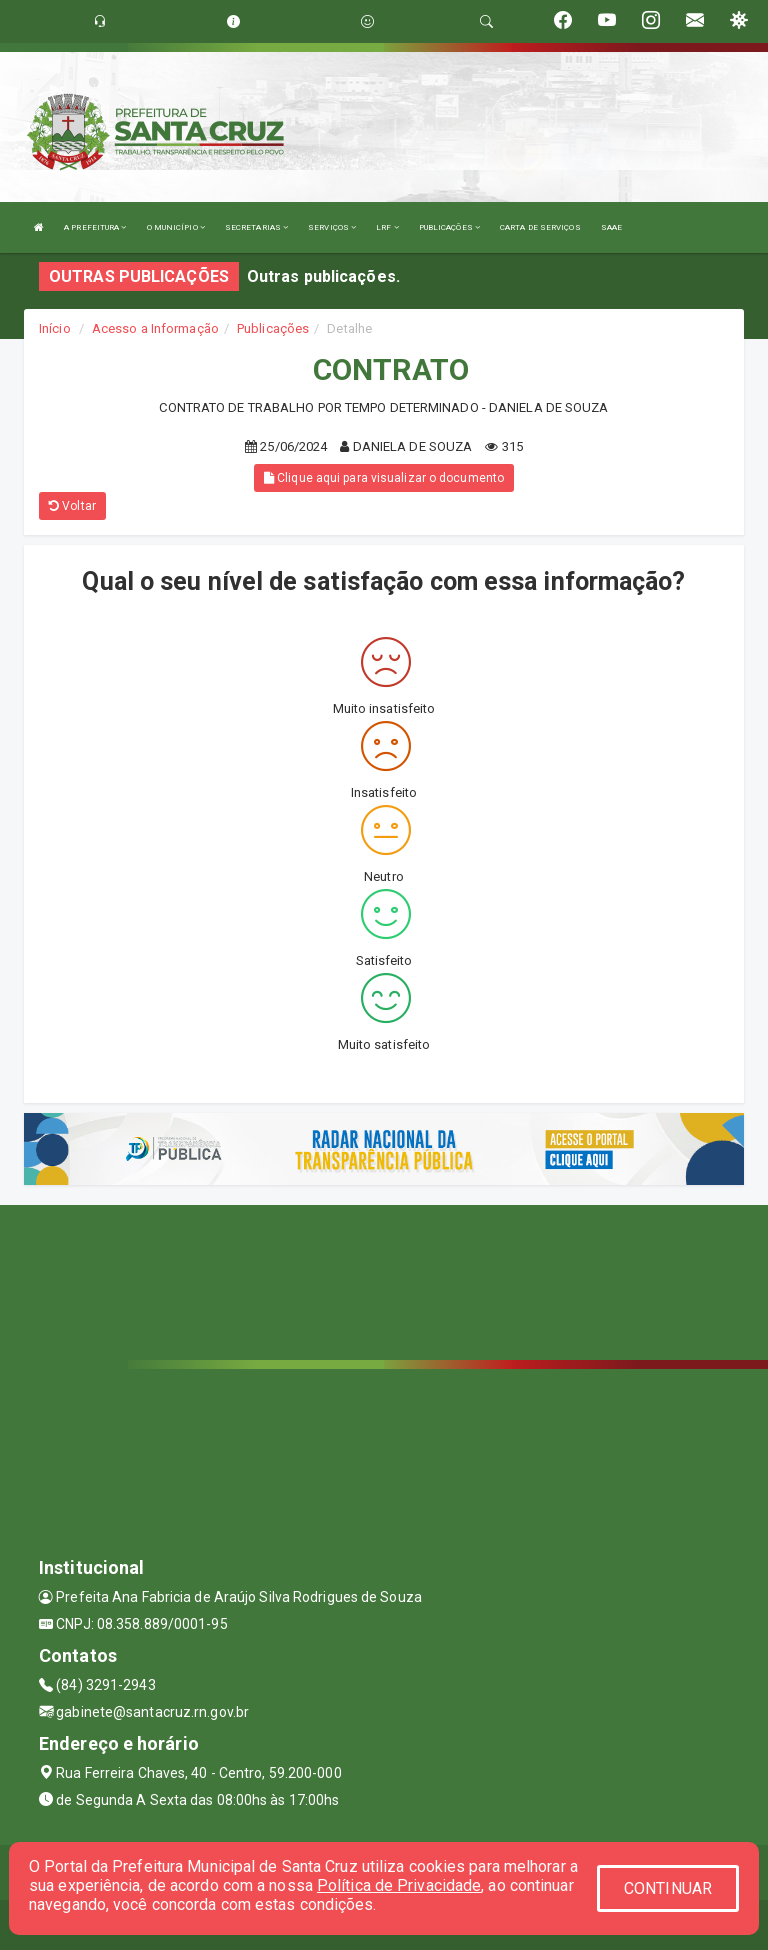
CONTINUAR (668, 1888)
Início (55, 328)
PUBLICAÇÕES (449, 227)
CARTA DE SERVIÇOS (540, 227)
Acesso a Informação (155, 328)
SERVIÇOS (332, 227)
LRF (387, 227)
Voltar (72, 506)
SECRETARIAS (256, 227)
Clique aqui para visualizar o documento (384, 478)
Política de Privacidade (399, 1885)
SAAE (611, 227)
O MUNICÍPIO (176, 227)
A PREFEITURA (95, 227)
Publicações (273, 328)
